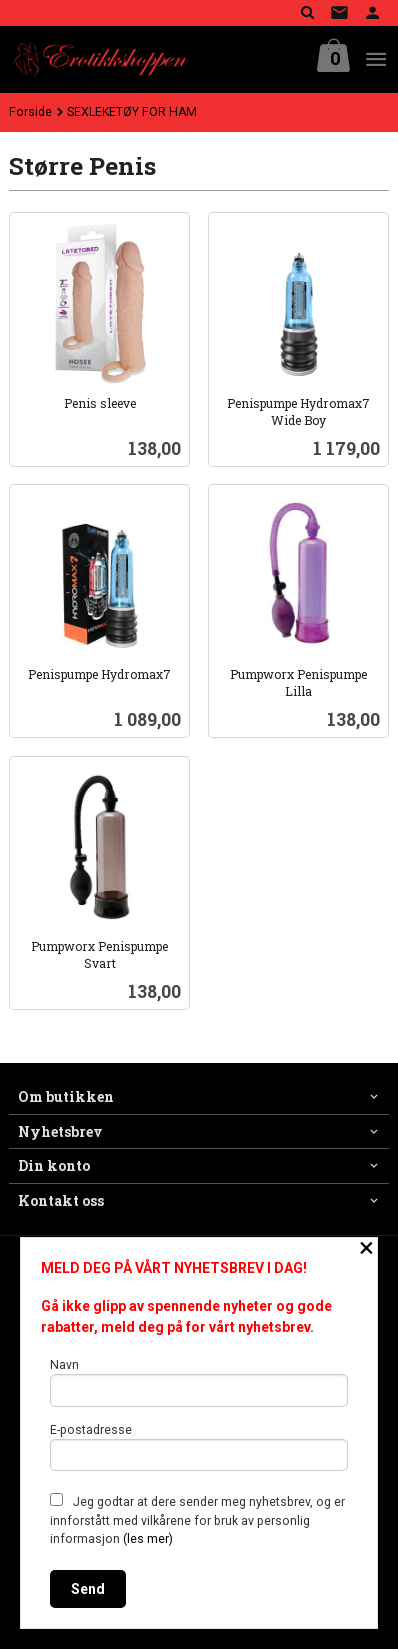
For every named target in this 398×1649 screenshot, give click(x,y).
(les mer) (148, 1539)
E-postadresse (199, 1447)
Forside (30, 112)
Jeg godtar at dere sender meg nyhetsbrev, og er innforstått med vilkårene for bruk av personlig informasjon (197, 1519)
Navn (199, 1382)
